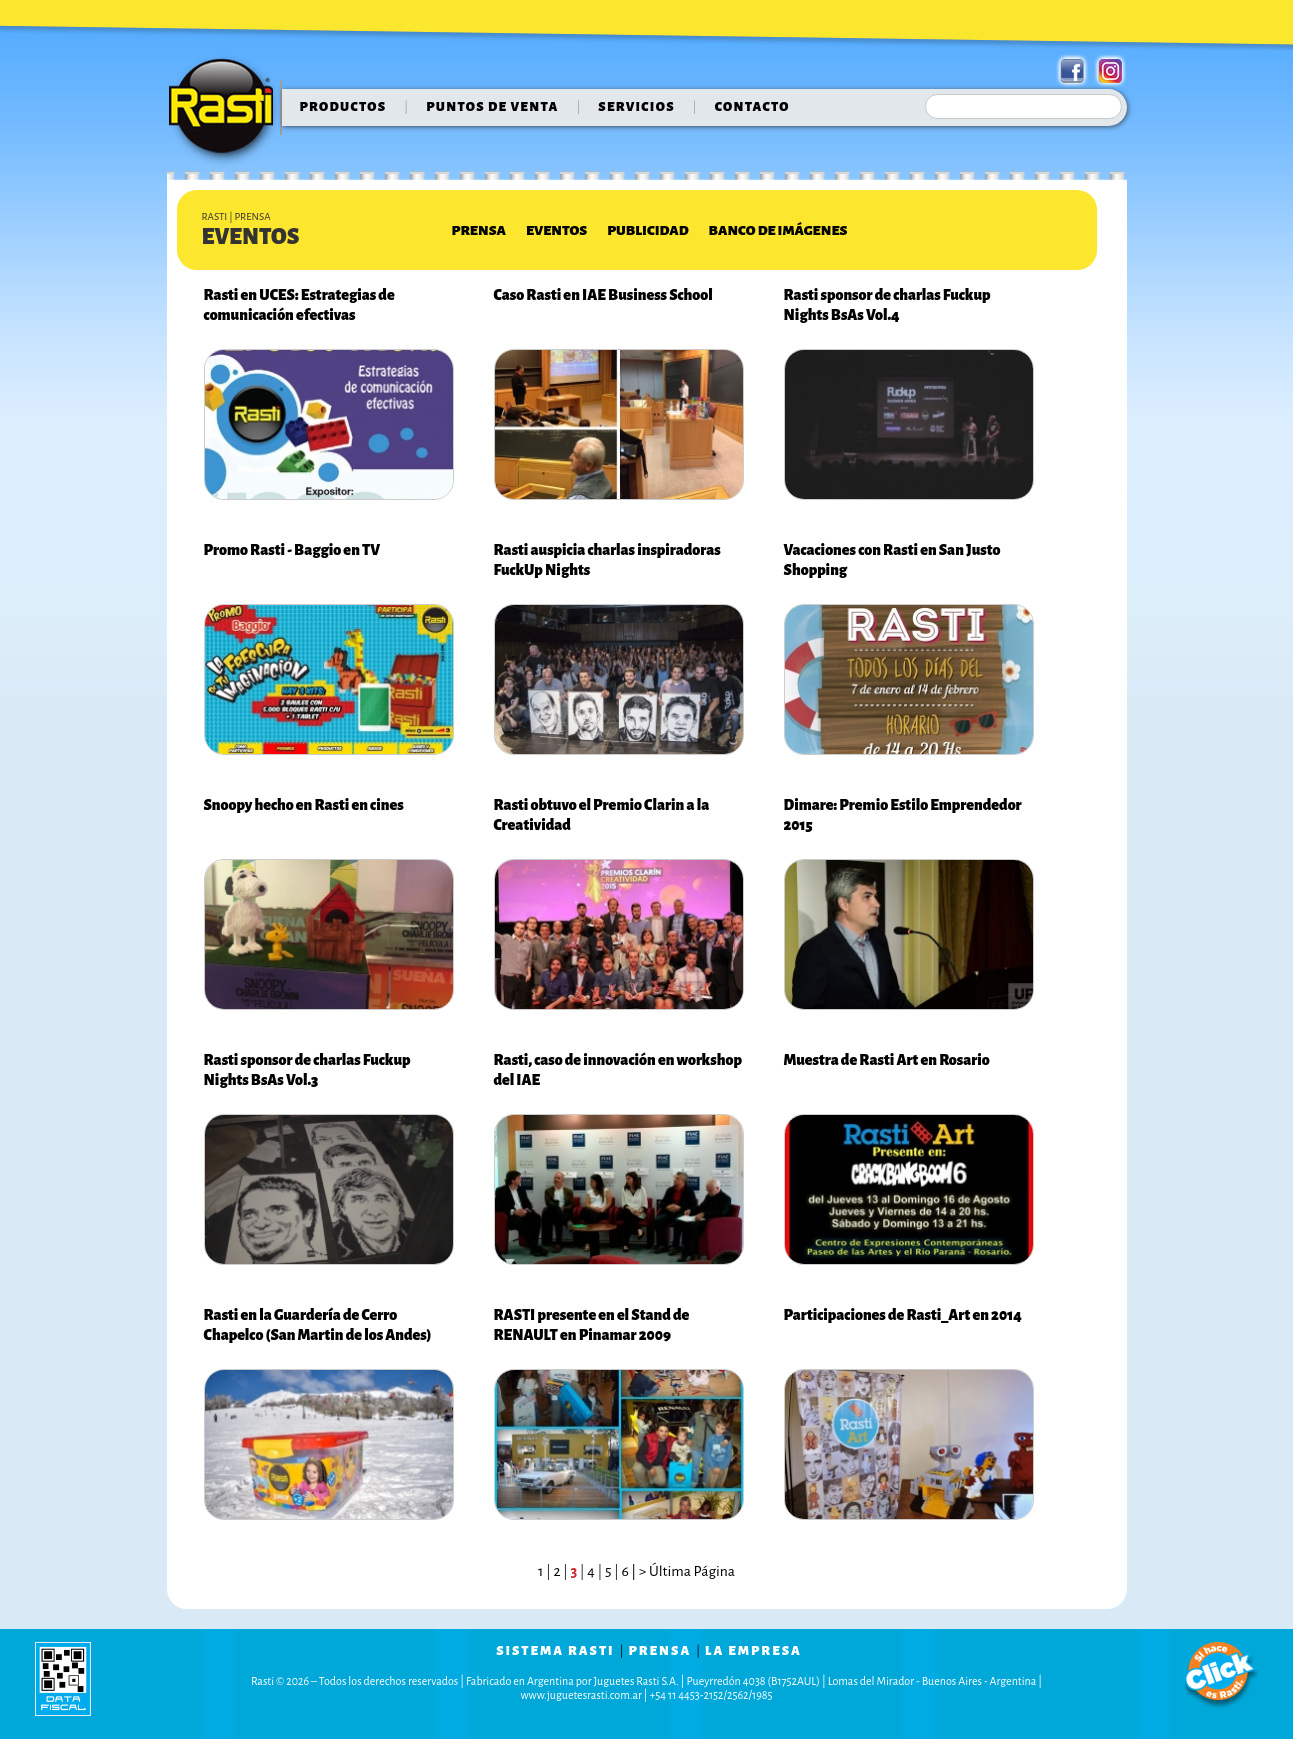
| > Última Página (682, 1571)
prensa (659, 1651)
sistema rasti (555, 1651)
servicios (636, 107)
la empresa (753, 1651)
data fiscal (63, 1678)
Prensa (479, 230)
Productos (343, 107)
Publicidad (647, 230)
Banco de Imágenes (778, 230)
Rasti (227, 111)
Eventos (556, 230)
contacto (752, 107)
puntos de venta (492, 107)
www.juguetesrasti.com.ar (581, 1695)
